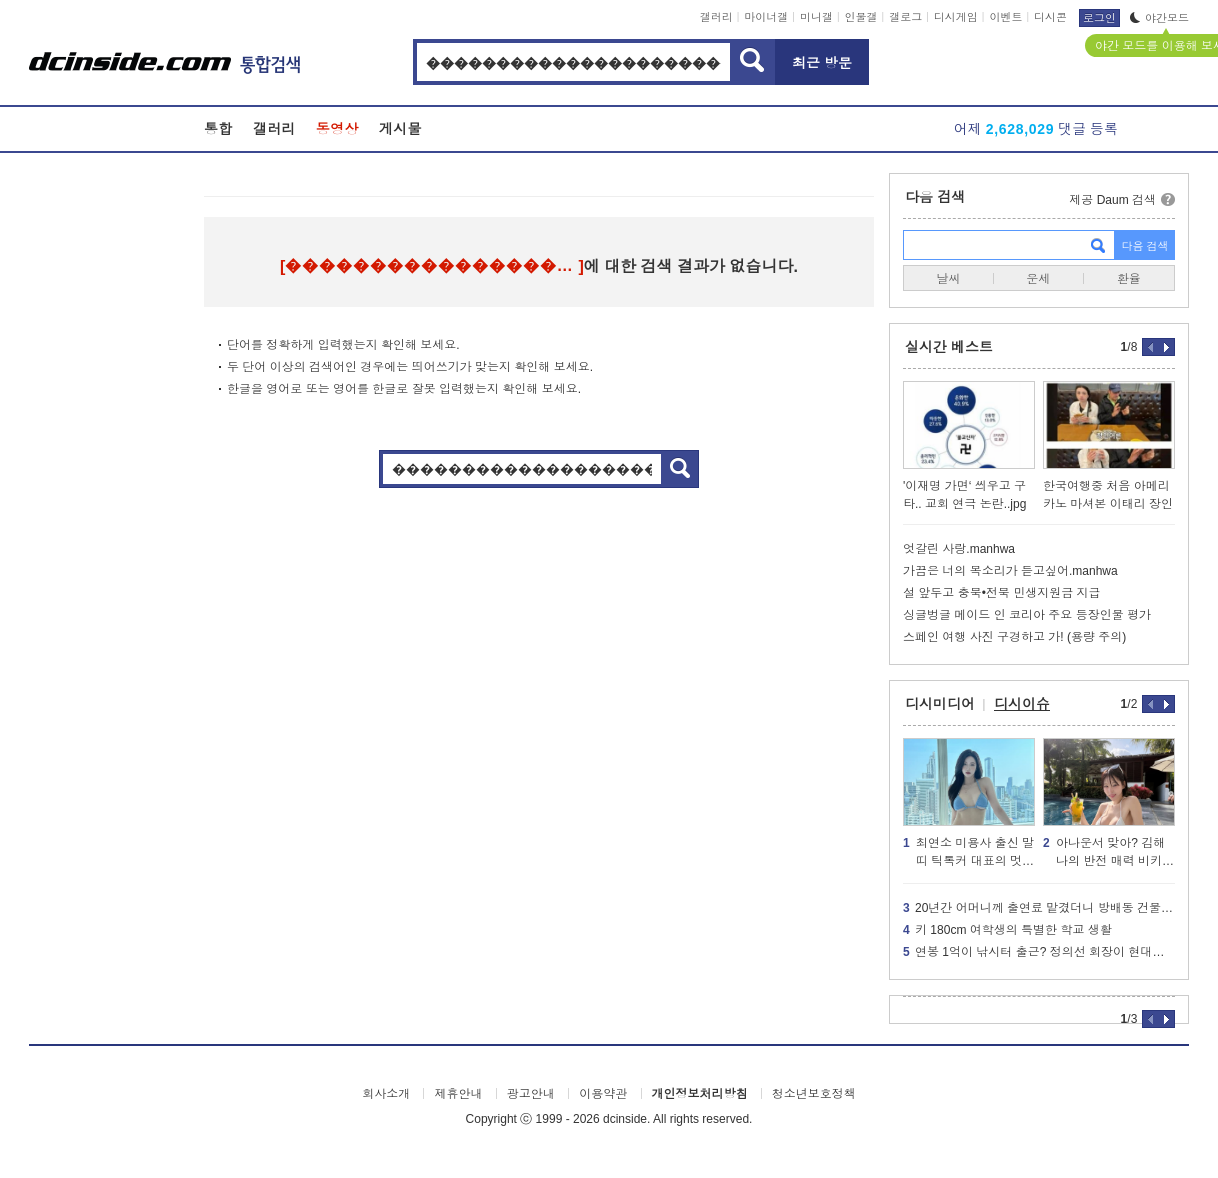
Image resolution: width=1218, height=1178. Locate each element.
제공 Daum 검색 (1112, 200)
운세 (1038, 279)
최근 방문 (822, 63)
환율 (1129, 279)
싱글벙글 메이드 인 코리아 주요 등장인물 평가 (1027, 615)
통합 (218, 129)
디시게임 (956, 17)
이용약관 (603, 1094)
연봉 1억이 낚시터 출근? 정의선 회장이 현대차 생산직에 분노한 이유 (1039, 952)
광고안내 (531, 1094)
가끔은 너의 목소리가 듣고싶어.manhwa (1010, 571)
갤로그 (905, 17)
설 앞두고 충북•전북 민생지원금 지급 (1002, 593)
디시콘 (1050, 17)
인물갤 (861, 17)
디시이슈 (1022, 704)
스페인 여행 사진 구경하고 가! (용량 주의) (1014, 637)
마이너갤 (766, 17)
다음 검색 (935, 197)
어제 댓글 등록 (1036, 129)
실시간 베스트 (949, 347)
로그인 (1099, 18)
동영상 (337, 129)
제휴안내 (458, 1094)
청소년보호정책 (814, 1094)
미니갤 (816, 17)
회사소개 (386, 1094)
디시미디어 (940, 704)
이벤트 (1005, 17)
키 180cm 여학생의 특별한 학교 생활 (1007, 930)
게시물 (400, 129)
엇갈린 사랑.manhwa (959, 549)
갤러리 (716, 17)
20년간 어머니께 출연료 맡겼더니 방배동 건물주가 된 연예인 (1039, 908)
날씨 (948, 279)
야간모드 (1159, 18)
